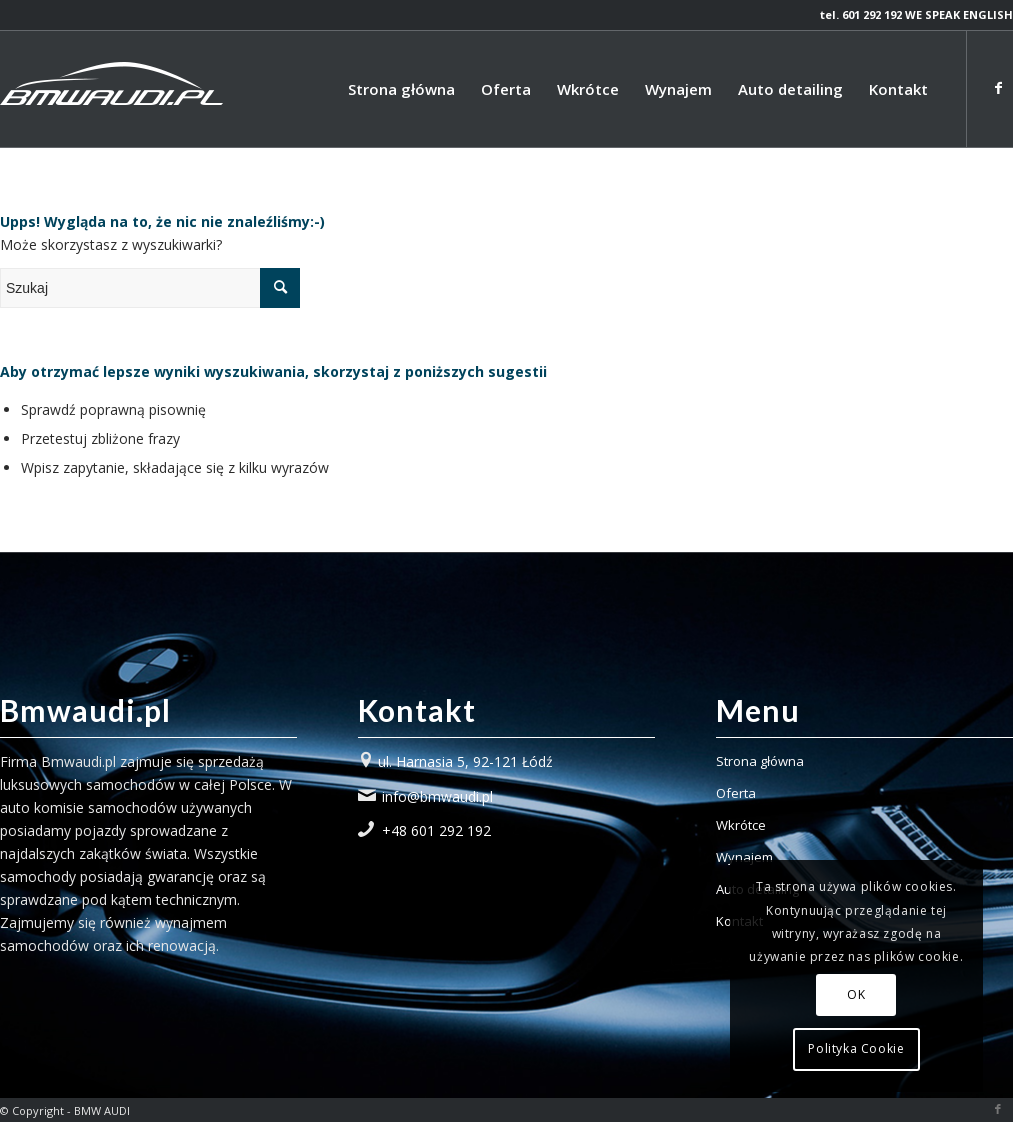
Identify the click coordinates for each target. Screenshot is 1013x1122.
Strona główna (760, 761)
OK (856, 994)
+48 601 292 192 (436, 830)
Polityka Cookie (856, 1048)
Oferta (736, 793)
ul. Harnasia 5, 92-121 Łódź (465, 761)
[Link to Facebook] (998, 88)
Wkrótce (741, 825)
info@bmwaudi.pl (437, 796)
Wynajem (744, 857)
